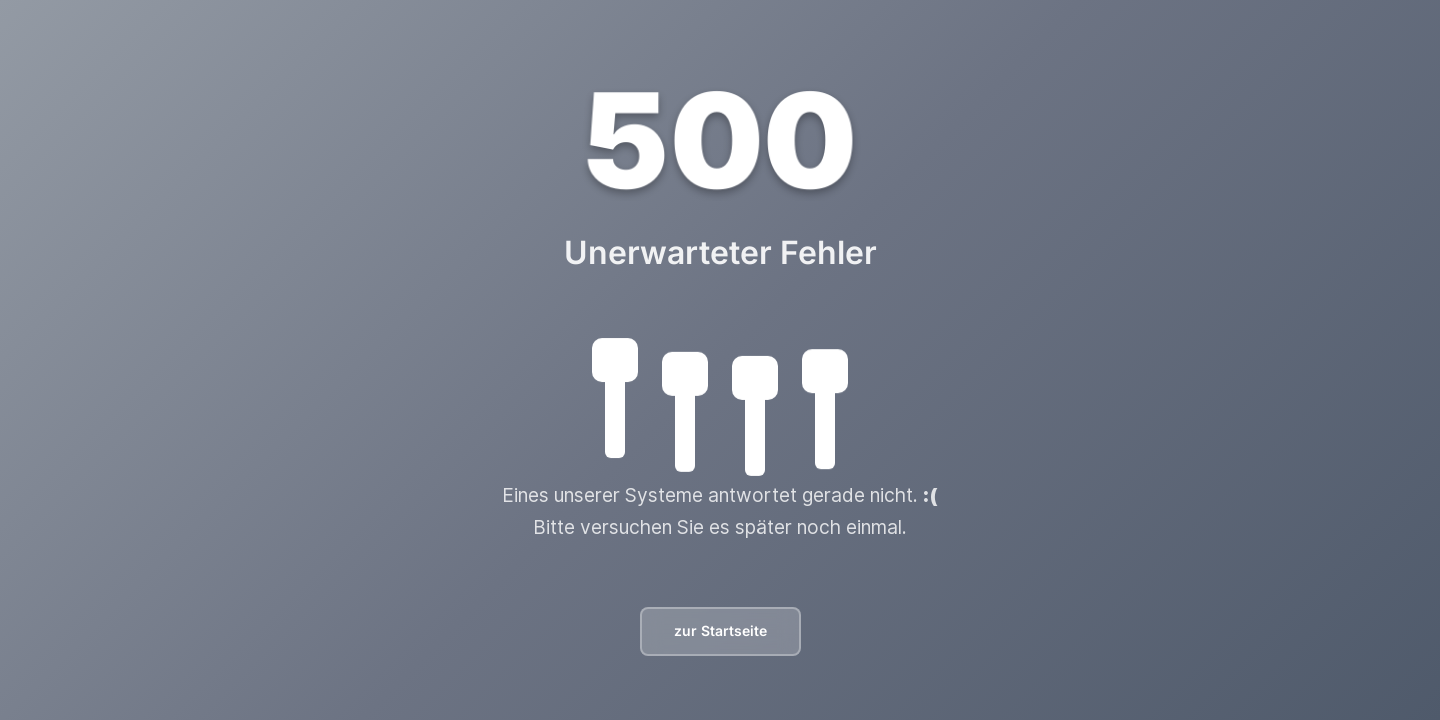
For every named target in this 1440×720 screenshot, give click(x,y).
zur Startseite (720, 630)
